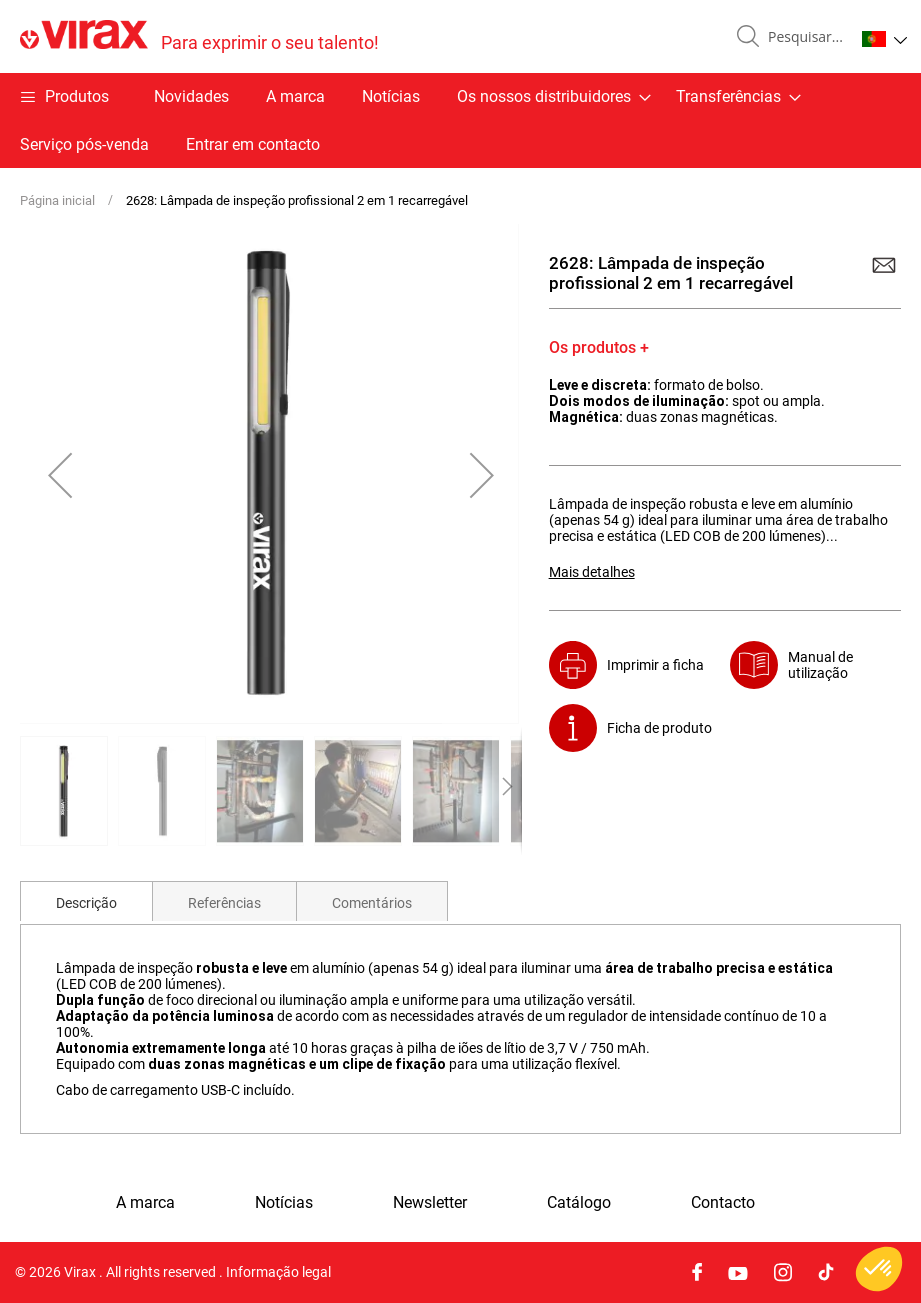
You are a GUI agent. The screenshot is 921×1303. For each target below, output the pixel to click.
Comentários (372, 903)
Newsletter (430, 1203)
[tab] (86, 901)
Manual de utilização (820, 665)
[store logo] (199, 36)
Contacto (723, 1203)
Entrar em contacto (253, 144)
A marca (295, 96)
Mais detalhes (592, 572)
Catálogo (579, 1203)
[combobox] (803, 37)
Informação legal (278, 1272)
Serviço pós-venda (84, 144)
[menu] (460, 120)
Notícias (391, 96)
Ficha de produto (659, 728)
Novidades (191, 96)
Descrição (86, 903)
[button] (884, 39)
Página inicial (57, 200)
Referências (224, 903)
